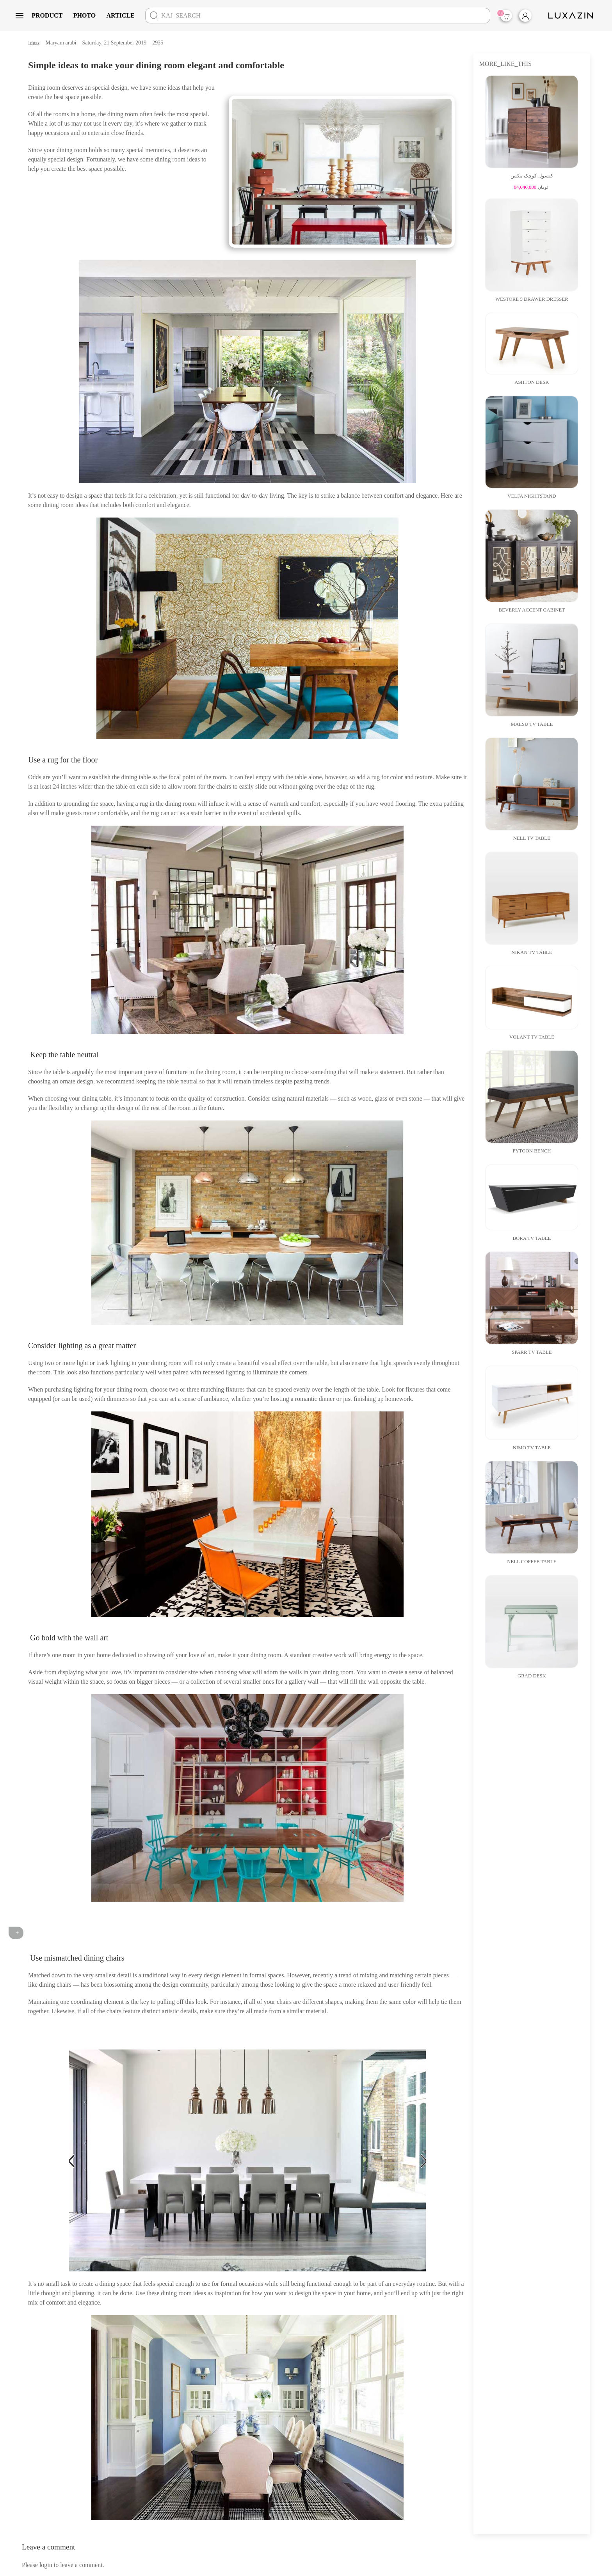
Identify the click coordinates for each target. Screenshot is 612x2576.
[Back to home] (571, 15)
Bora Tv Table (531, 1238)
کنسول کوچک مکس (532, 176)
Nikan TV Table (531, 952)
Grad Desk (532, 1676)
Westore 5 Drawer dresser (531, 299)
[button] (19, 15)
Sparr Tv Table (532, 1352)
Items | (505, 15)
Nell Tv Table (531, 838)
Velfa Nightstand (531, 496)
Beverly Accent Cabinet (532, 610)
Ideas (34, 43)
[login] (531, 15)
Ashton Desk (531, 382)
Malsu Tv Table (532, 724)
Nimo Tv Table (532, 1447)
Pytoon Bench (531, 1151)
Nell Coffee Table (531, 1561)
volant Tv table (531, 1037)
